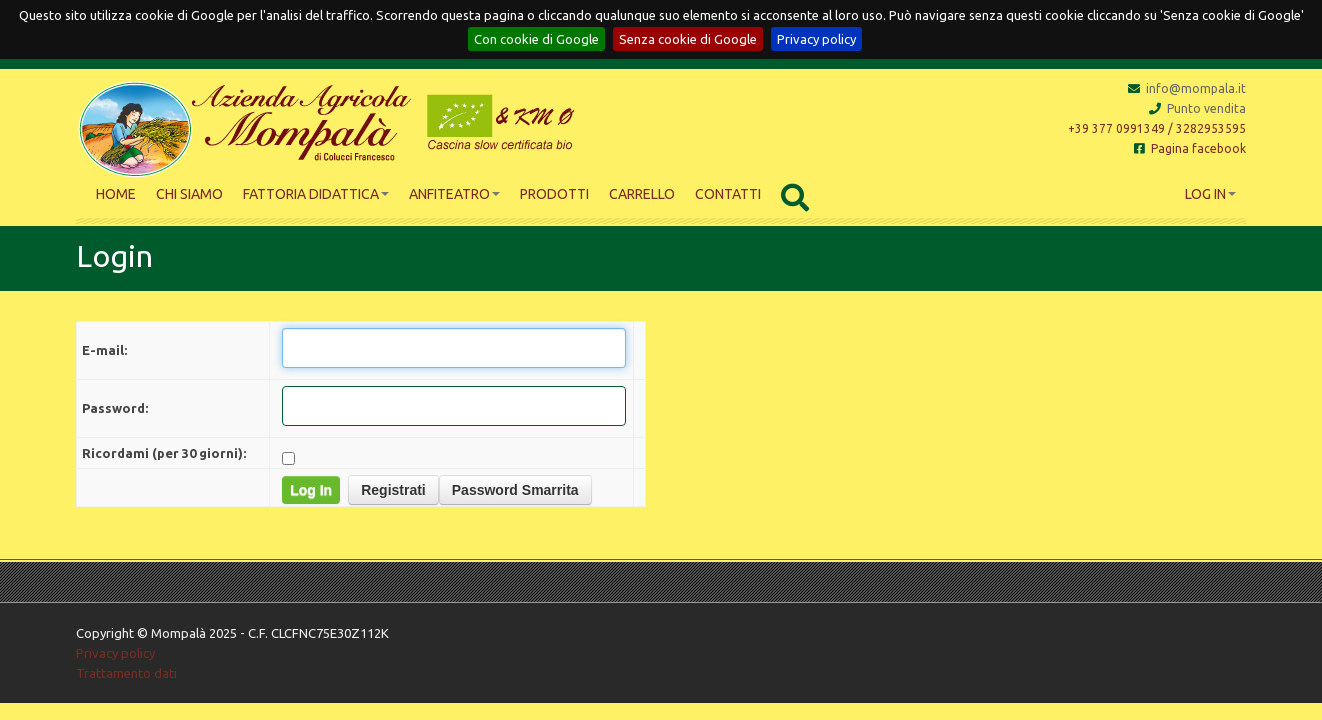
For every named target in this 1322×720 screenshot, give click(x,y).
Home (116, 194)
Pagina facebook (1190, 148)
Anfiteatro (454, 194)
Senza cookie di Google (688, 39)
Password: (115, 408)
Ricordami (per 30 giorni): (164, 453)
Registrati (393, 490)
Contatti (728, 194)
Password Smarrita (515, 490)
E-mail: (104, 350)
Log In (1210, 194)
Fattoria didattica (316, 194)
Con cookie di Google (536, 39)
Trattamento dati (126, 673)
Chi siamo (189, 194)
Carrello (642, 194)
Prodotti (554, 194)
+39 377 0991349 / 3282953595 (1157, 128)
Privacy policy (816, 39)
